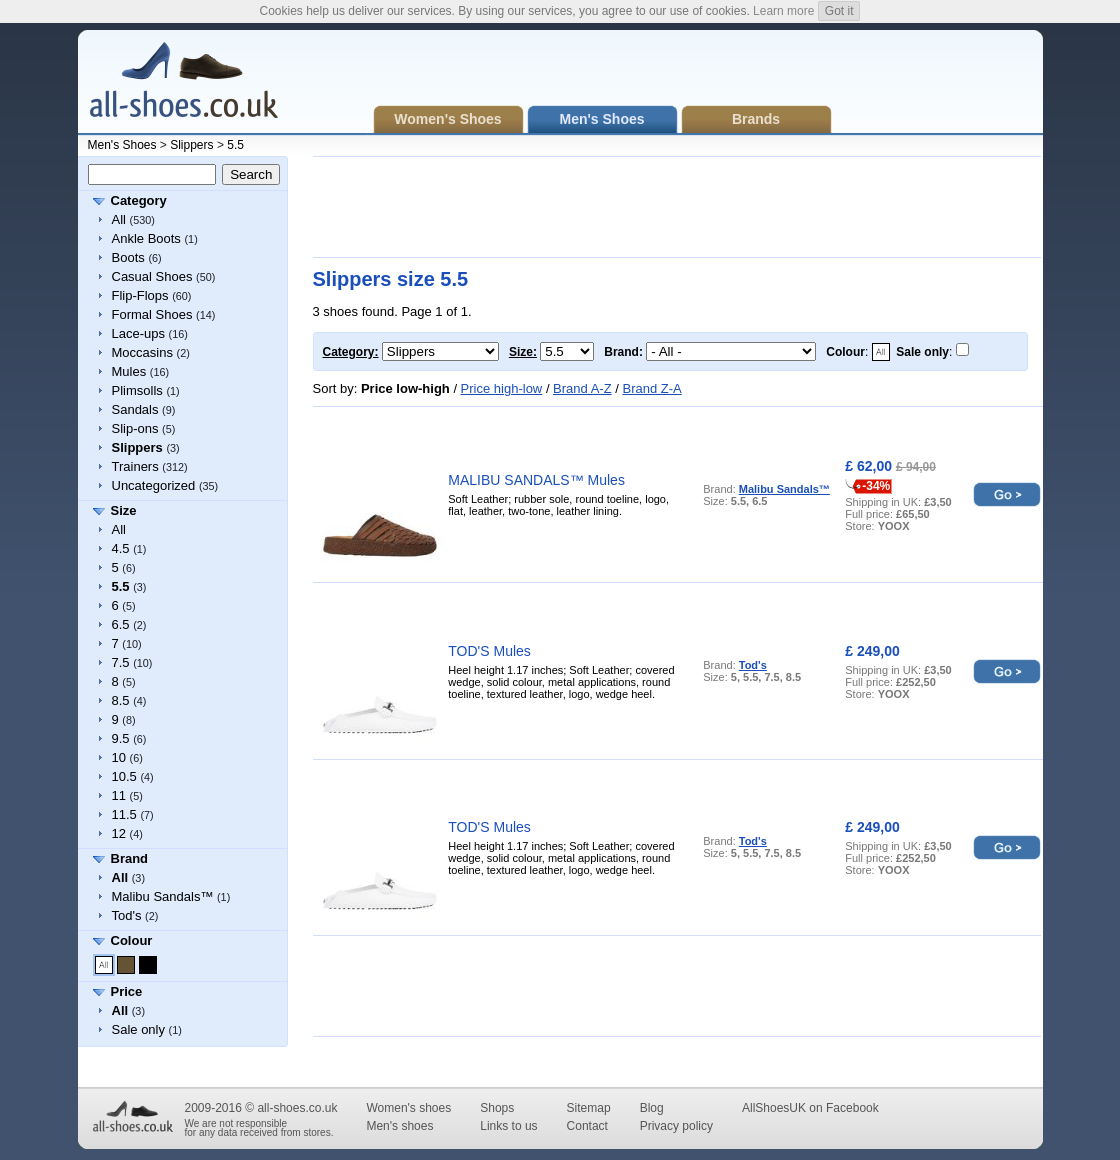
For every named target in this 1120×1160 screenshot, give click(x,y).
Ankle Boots (146, 238)
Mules (129, 371)
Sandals (135, 409)
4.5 (121, 548)
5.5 (235, 145)
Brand (130, 858)
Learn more (783, 11)
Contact (587, 1126)
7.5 (121, 662)
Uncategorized (154, 485)
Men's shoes (399, 1126)
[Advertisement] (677, 207)
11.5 (124, 814)
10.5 (124, 776)
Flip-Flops (140, 295)
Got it (839, 11)
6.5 (121, 624)
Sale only (138, 1029)
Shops (497, 1108)
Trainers (135, 466)
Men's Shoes (122, 145)
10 (119, 757)
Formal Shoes (152, 314)
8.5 (121, 700)
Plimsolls (137, 390)
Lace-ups (138, 333)
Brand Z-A (651, 388)
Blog (652, 1108)
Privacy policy (676, 1126)
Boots (128, 257)
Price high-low (502, 388)
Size (124, 510)
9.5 (121, 738)
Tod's (127, 915)
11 (119, 795)
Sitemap (589, 1108)
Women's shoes (408, 1108)
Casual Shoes (152, 276)
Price (127, 991)
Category (139, 200)
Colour (132, 940)
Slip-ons (135, 428)
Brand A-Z (582, 388)
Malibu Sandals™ (163, 896)
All (119, 219)
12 (119, 833)
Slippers (191, 145)
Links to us (508, 1126)
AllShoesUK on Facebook (810, 1108)
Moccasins (142, 352)
